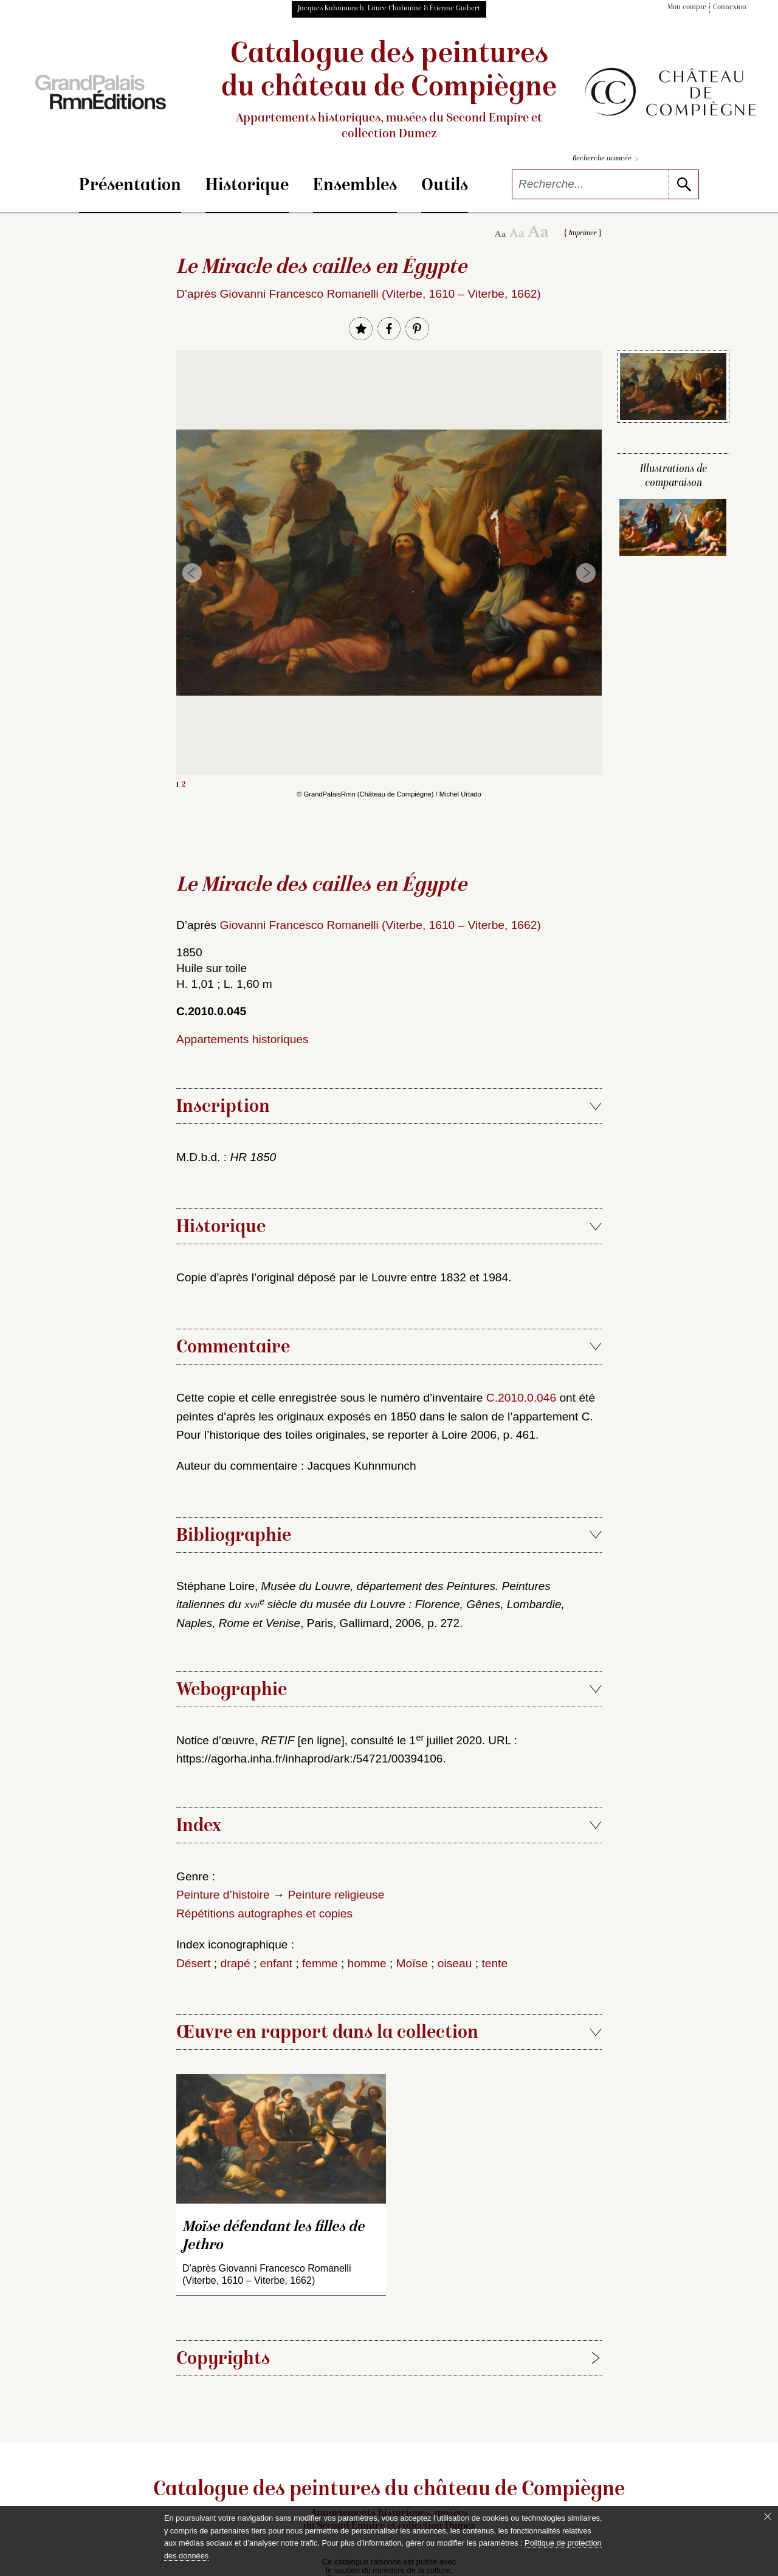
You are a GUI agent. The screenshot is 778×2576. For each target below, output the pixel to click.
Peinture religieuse (335, 1894)
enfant (276, 1963)
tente (494, 1963)
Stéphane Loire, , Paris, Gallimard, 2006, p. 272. (370, 1604)
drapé (235, 1963)
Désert (193, 1963)
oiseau (455, 1963)
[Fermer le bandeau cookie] (767, 2516)
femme (320, 1963)
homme (367, 1963)
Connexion (729, 8)
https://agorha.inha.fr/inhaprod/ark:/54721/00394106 (309, 1758)
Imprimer (583, 234)
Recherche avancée (605, 159)
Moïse (412, 1963)
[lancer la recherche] (683, 184)
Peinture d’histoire (223, 1894)
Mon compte (686, 8)
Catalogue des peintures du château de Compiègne (389, 91)
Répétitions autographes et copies (264, 1913)
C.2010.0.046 (521, 1397)
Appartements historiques (242, 1039)
